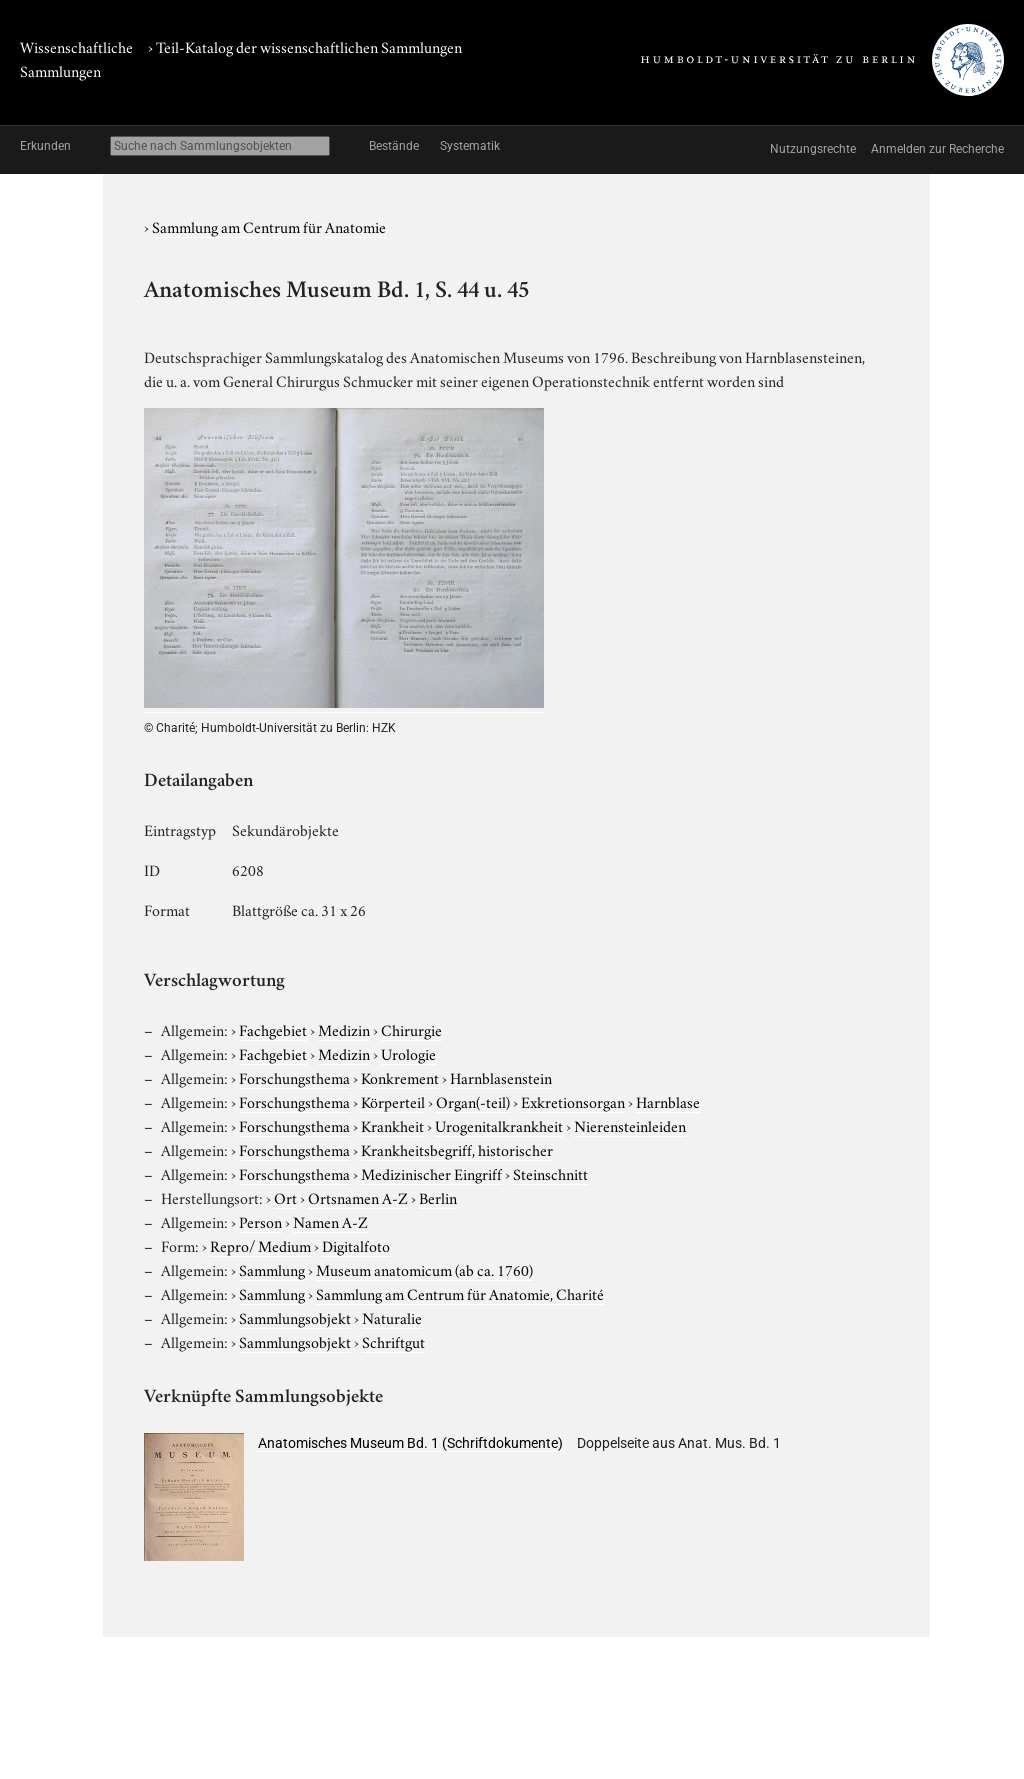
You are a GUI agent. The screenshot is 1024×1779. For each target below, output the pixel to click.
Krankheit (392, 1125)
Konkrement (400, 1077)
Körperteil (393, 1101)
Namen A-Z (330, 1221)
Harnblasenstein (501, 1077)
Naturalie (392, 1317)
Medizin (344, 1029)
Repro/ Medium (260, 1245)
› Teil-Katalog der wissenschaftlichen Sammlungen (305, 46)
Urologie (408, 1053)
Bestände (394, 146)
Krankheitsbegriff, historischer (457, 1149)
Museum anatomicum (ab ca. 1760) (424, 1269)
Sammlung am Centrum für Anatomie (269, 226)
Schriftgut (393, 1341)
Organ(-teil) (473, 1101)
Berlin (438, 1197)
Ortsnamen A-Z (358, 1197)
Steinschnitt (550, 1173)
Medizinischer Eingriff (431, 1173)
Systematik (470, 146)
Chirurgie (411, 1029)
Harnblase (668, 1101)
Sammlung (272, 1269)
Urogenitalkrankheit (499, 1125)
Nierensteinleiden (630, 1125)
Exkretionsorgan (573, 1101)
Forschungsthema (294, 1077)
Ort (285, 1197)
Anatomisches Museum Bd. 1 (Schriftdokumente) (410, 1443)
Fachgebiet (273, 1029)
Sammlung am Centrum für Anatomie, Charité (460, 1293)
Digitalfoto (356, 1245)
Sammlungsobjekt (295, 1317)
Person (260, 1221)
